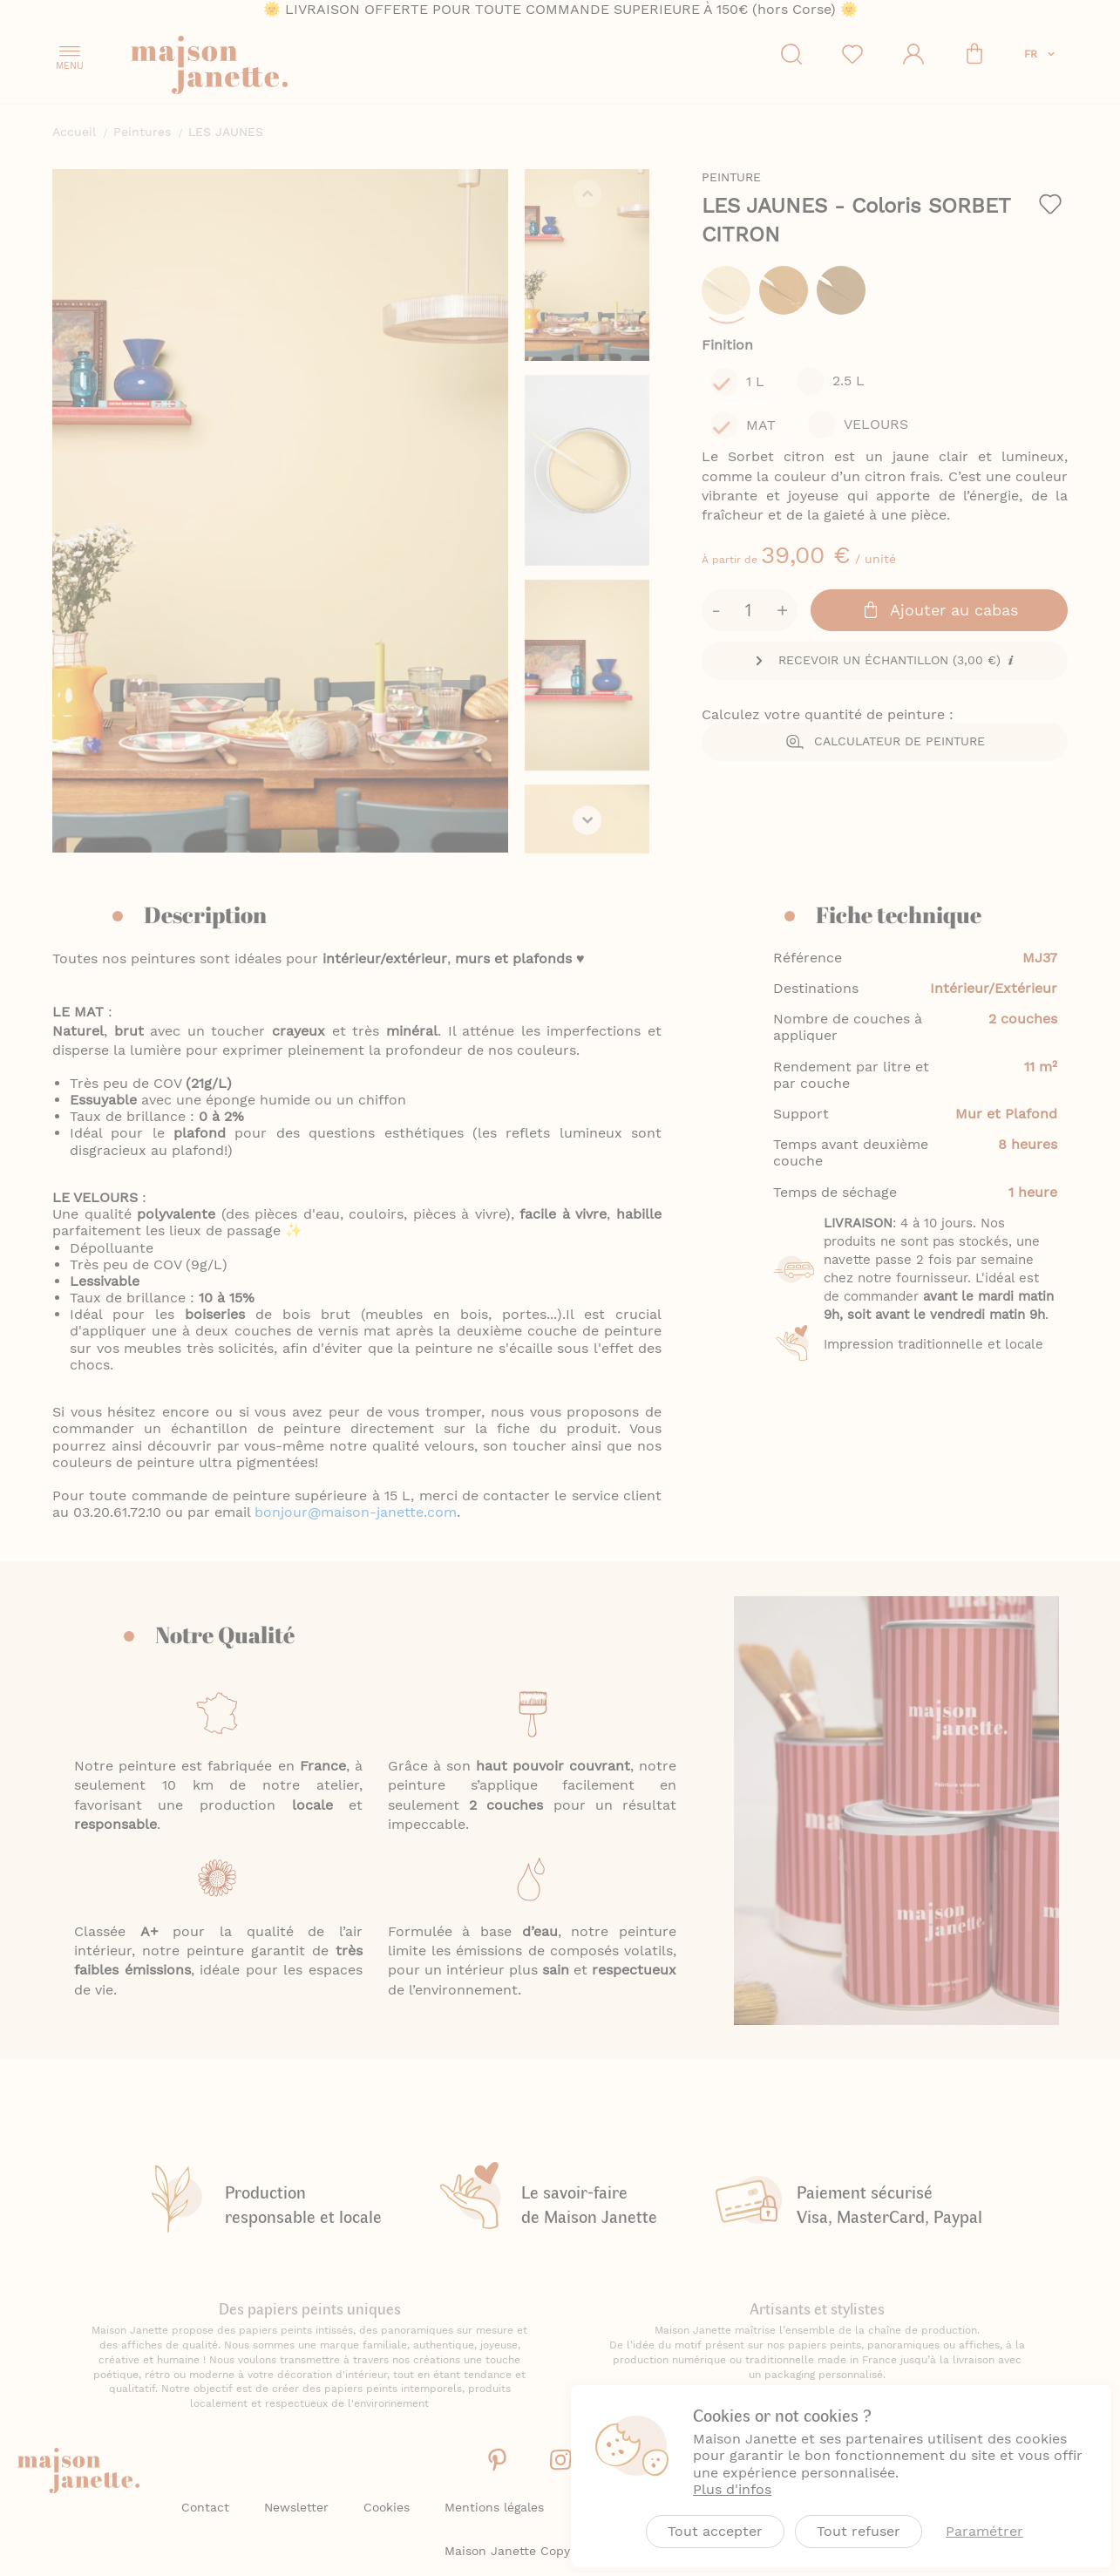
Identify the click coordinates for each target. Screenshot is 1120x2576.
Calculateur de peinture (905, 650)
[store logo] (288, 68)
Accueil (74, 132)
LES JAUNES (806, 206)
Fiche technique (898, 961)
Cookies (386, 2507)
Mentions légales (494, 2507)
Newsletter (296, 2507)
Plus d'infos (732, 2489)
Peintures (142, 132)
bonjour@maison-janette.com (356, 1559)
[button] (1041, 54)
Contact (205, 2507)
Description (205, 961)
